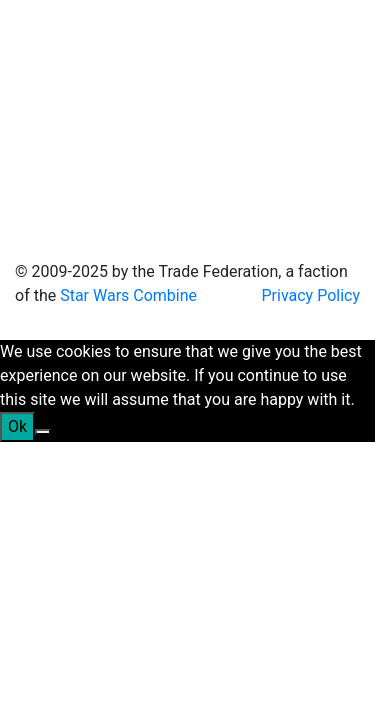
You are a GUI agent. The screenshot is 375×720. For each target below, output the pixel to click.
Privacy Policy (311, 295)
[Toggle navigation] (44, 118)
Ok (17, 426)
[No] (43, 432)
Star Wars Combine (128, 295)
